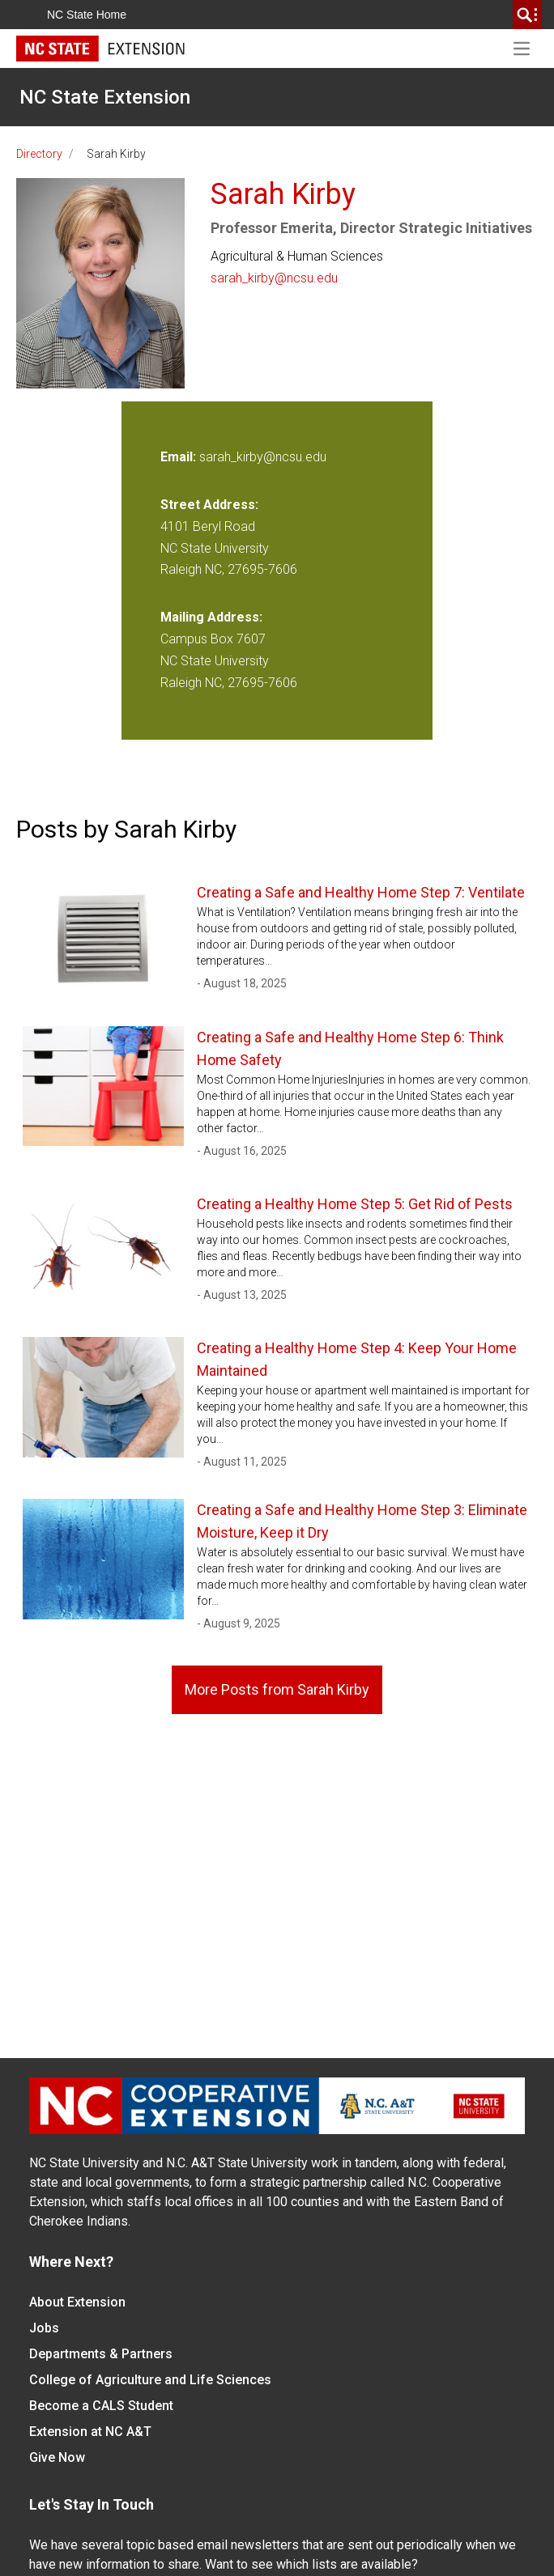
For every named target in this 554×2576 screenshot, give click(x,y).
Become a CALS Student (101, 2405)
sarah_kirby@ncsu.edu (274, 278)
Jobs (44, 2328)
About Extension (77, 2302)
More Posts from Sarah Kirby (277, 1689)
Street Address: (209, 504)
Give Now (57, 2457)
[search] (527, 14)
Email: (179, 457)
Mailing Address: (211, 617)
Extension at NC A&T (90, 2431)
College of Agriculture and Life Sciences (150, 2379)
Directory (39, 153)
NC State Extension (104, 97)
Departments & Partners (101, 2354)
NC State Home (86, 14)
